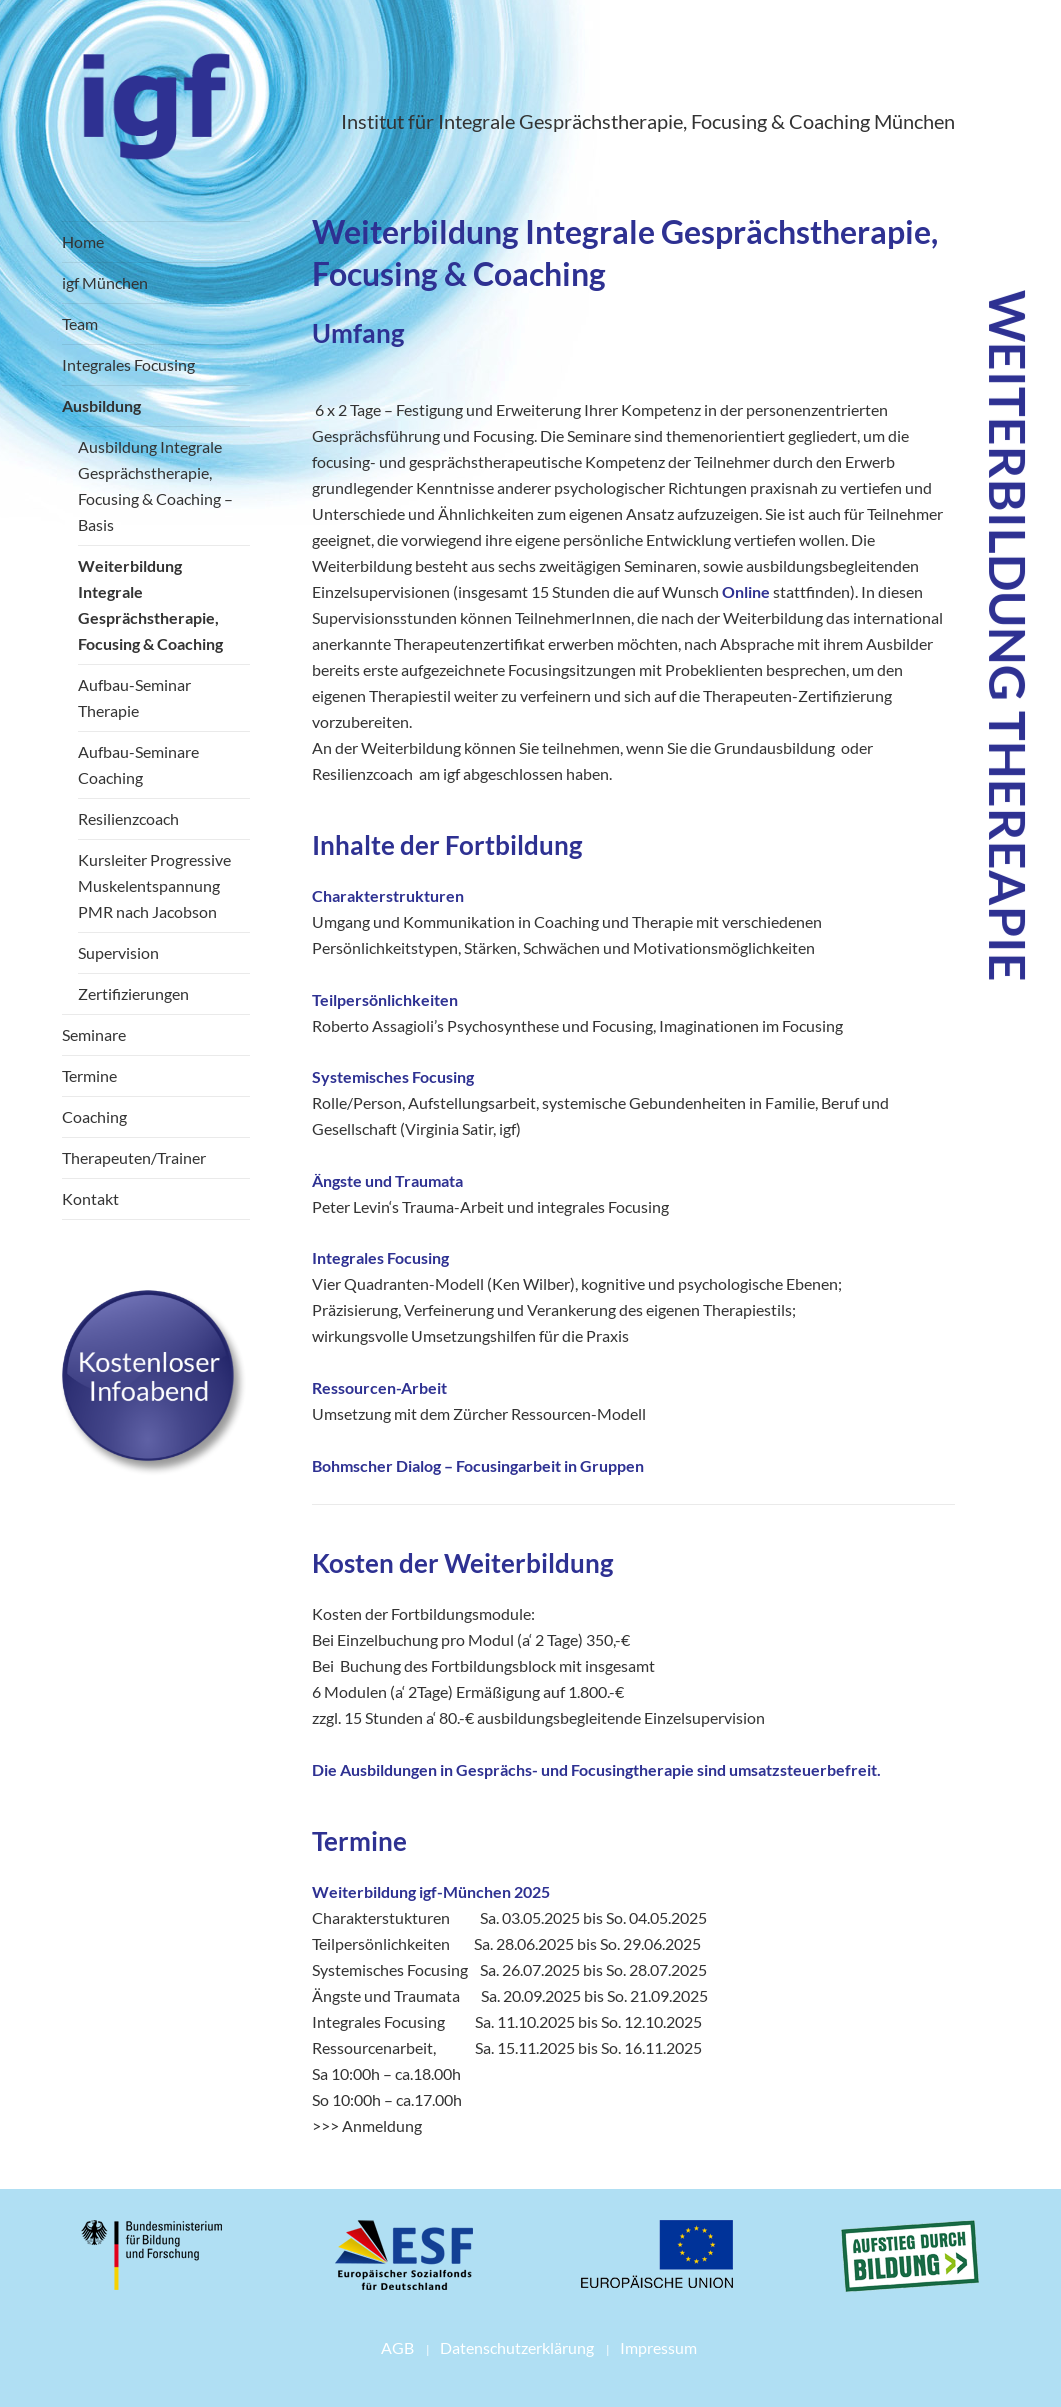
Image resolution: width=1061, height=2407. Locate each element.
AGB (397, 2347)
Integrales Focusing (128, 364)
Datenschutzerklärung (517, 2347)
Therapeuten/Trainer (134, 1157)
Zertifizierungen (133, 993)
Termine (89, 1075)
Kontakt (90, 1198)
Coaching (94, 1116)
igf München (105, 282)
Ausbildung (101, 405)
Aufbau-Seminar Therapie (134, 697)
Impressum (658, 2347)
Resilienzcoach (128, 818)
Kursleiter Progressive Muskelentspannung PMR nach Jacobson (154, 885)
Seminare (94, 1034)
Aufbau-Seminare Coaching (138, 764)
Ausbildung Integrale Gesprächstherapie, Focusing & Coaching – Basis (155, 485)
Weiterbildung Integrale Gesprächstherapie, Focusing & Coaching (150, 604)
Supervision (118, 952)
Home (83, 241)
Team (80, 323)
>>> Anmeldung (367, 2125)
